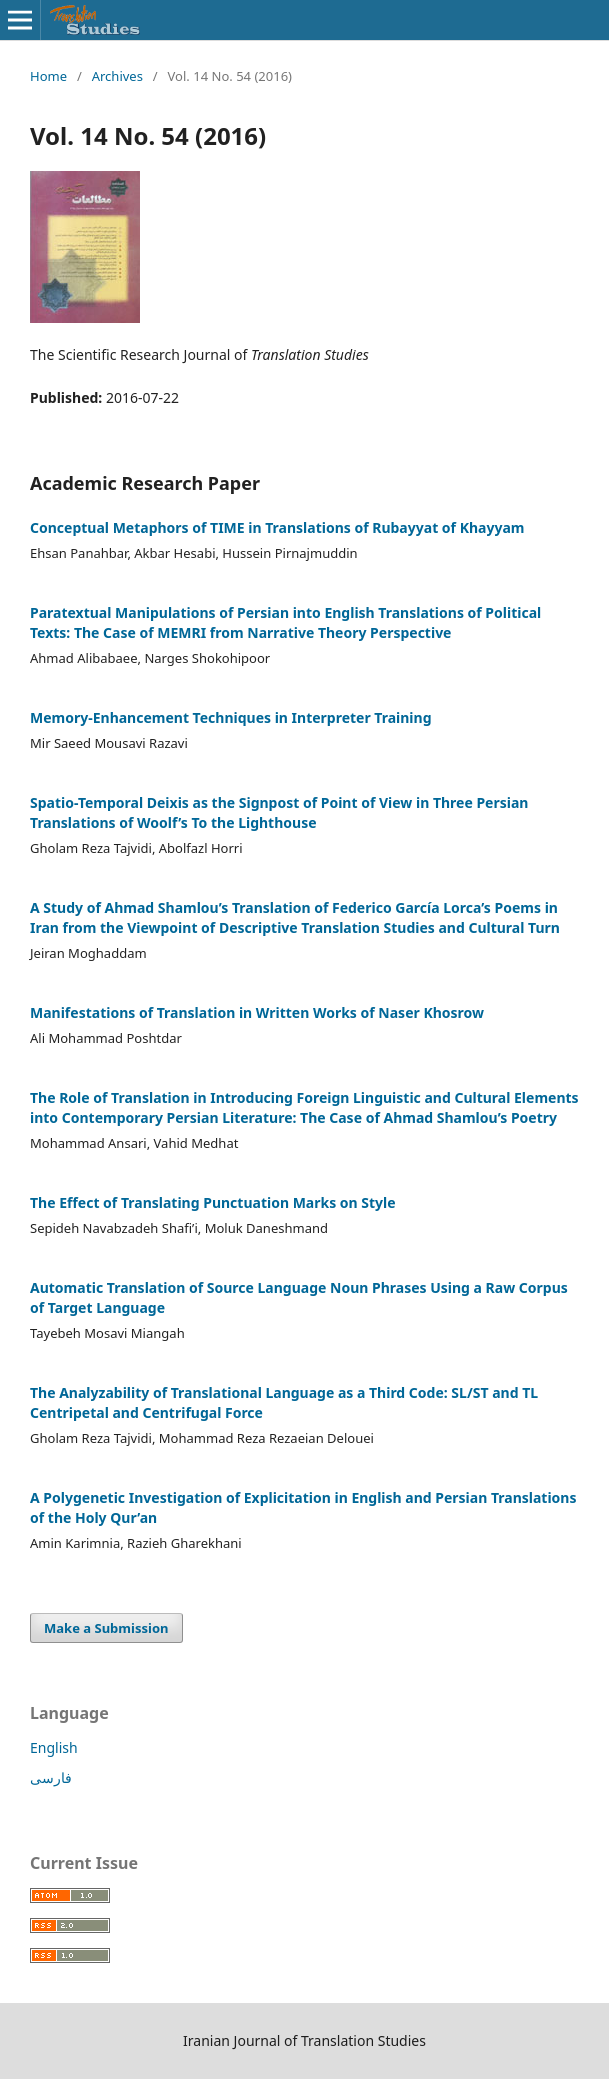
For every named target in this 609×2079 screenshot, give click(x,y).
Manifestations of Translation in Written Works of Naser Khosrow (257, 1012)
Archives (117, 76)
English (54, 1747)
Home (48, 76)
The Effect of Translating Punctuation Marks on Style (213, 1202)
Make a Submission (106, 1628)
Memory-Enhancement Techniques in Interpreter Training (231, 717)
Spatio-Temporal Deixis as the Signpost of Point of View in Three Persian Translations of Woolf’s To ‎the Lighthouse (279, 812)
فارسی (51, 1777)
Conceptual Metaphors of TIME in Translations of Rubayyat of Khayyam (277, 527)
